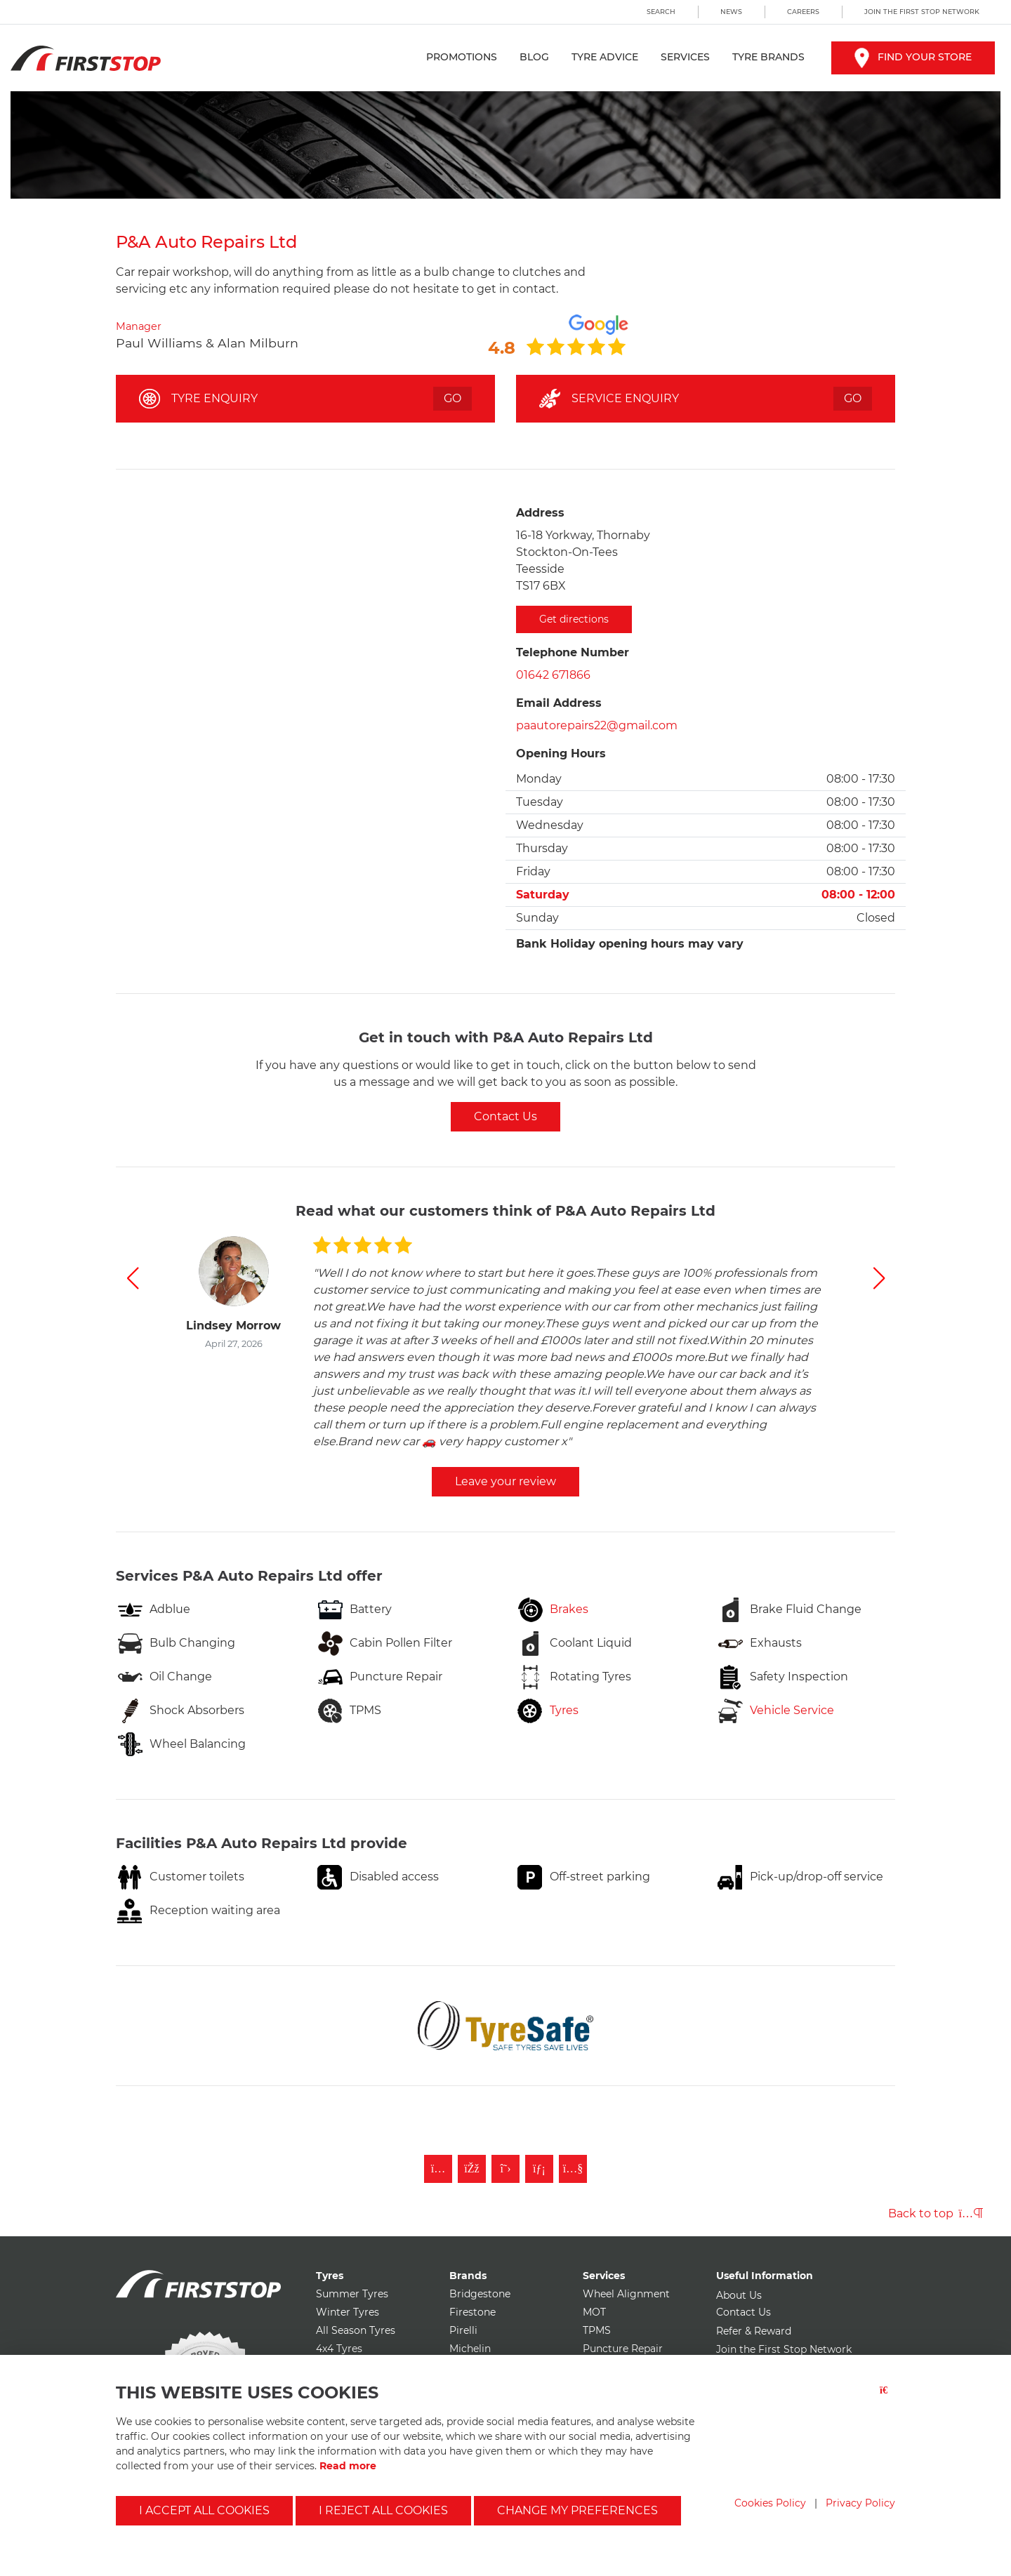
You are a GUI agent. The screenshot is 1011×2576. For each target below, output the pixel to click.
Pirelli (463, 2330)
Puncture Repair (623, 2348)
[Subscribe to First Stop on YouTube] (573, 2169)
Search (661, 11)
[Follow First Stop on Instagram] (438, 2169)
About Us (739, 2295)
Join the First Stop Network (921, 11)
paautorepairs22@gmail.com (597, 725)
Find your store (913, 57)
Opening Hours (561, 753)
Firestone (472, 2312)
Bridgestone (479, 2294)
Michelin (470, 2348)
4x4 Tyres (339, 2348)
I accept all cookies (204, 2510)
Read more (347, 2465)
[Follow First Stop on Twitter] (505, 2169)
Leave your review (505, 1481)
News (731, 11)
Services (685, 57)
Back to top (935, 2213)
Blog (534, 57)
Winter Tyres (347, 2312)
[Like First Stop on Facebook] (472, 2169)
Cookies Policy (770, 2503)
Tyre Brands (768, 57)
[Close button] (887, 2399)
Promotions (461, 57)
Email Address (559, 703)
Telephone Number (572, 652)
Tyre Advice (604, 57)
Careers (803, 11)
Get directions (574, 619)
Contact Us (505, 1116)
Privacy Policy (860, 2503)
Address (540, 512)
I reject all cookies (383, 2510)
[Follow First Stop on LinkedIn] (539, 2169)
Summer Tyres (352, 2294)
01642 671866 (553, 675)
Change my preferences (577, 2510)
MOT (594, 2312)
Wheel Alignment (626, 2294)
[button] (132, 1278)
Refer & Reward (753, 2331)
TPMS (597, 2330)
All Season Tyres (355, 2330)
